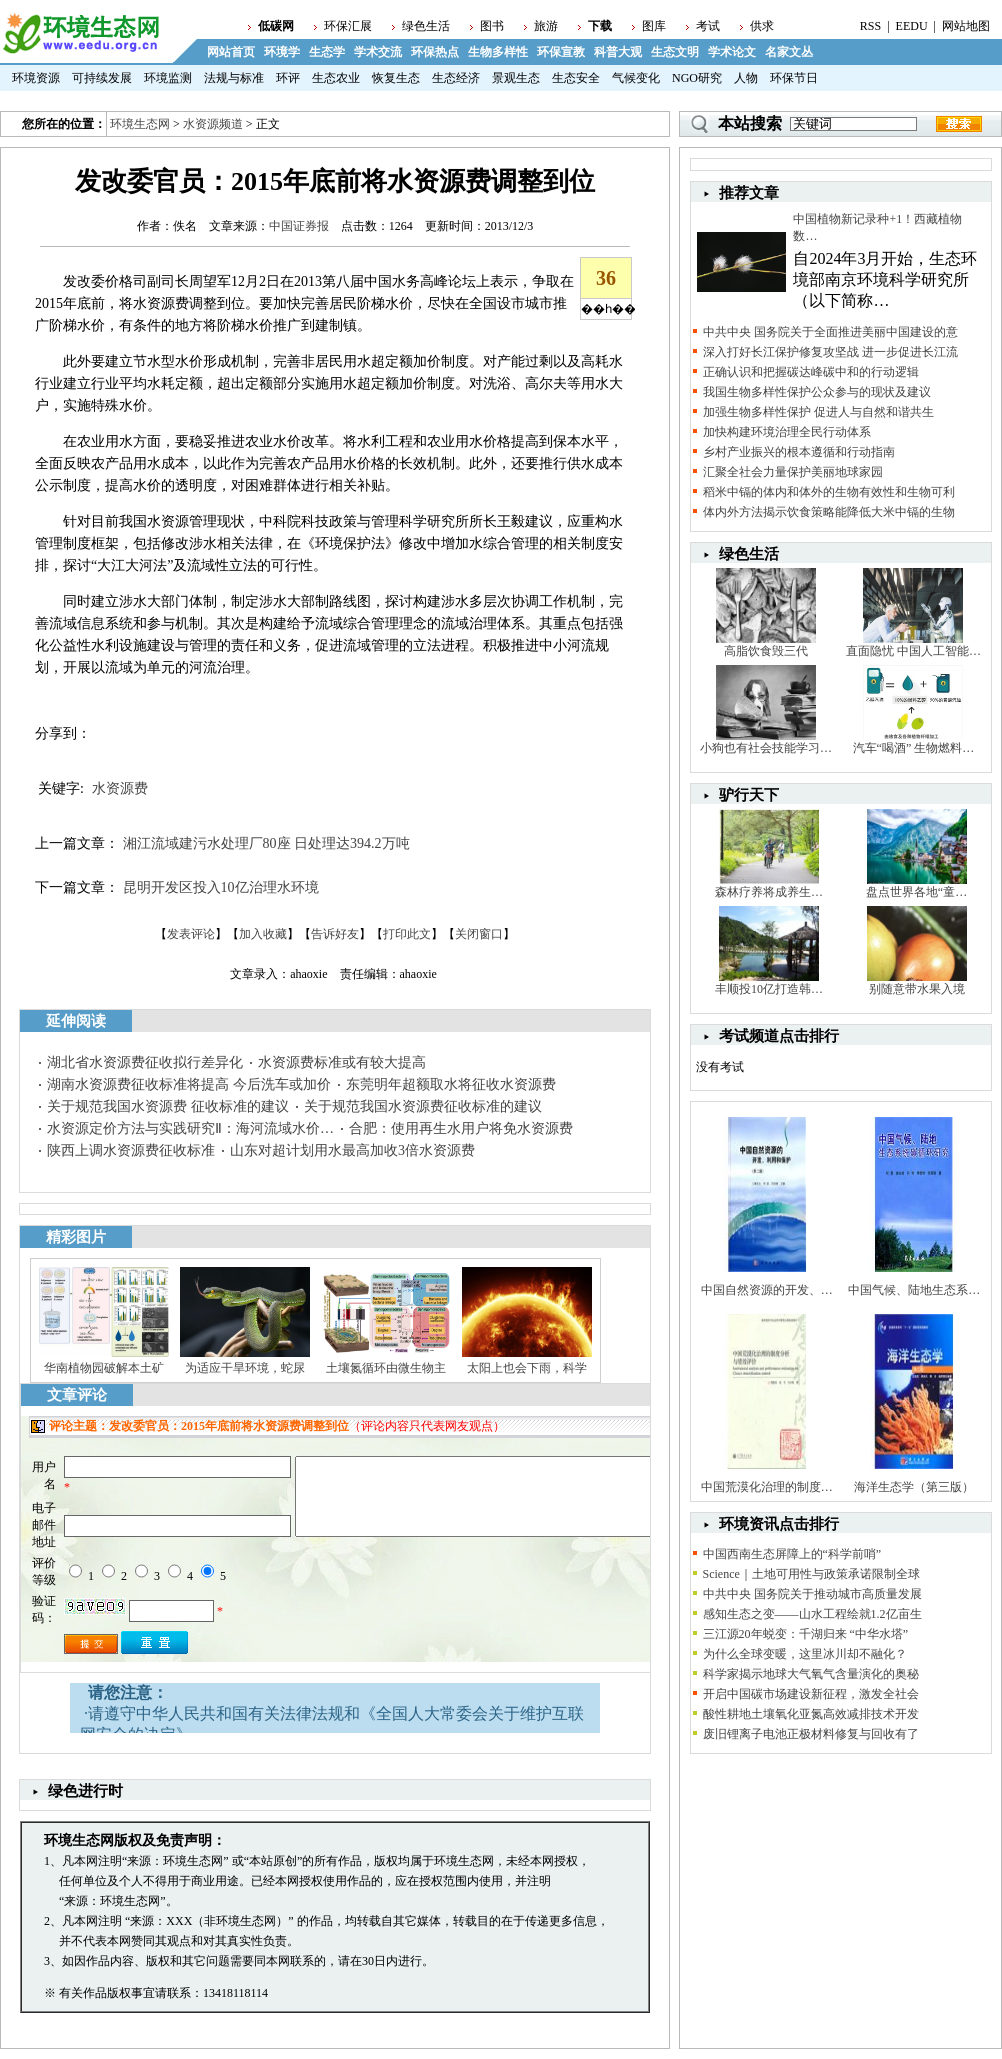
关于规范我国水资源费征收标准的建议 (423, 1106)
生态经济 (456, 78)
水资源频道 (213, 124)
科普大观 (618, 52)
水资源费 (120, 788)
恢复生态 (396, 78)
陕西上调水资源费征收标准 (131, 1150)
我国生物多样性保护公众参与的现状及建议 (817, 392)
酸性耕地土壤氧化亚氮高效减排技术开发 (811, 1714)
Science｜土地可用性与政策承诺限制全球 (811, 1574)
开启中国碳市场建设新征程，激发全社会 (811, 1694)
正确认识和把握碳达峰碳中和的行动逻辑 (811, 372)
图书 (492, 26)
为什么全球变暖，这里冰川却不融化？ (805, 1654)
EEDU (912, 26)
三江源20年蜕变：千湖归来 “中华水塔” (806, 1634)
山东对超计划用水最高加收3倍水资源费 (352, 1150)
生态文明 (675, 52)
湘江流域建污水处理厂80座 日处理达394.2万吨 (266, 843)
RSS (870, 26)
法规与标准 (234, 78)
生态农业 (336, 78)
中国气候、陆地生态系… (914, 1290)
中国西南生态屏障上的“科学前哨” (792, 1554)
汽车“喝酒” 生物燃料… (914, 748)
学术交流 (378, 52)
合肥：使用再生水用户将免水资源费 (461, 1128)
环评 (288, 78)
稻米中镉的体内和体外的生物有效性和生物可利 (829, 492)
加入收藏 (263, 934)
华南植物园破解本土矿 (104, 1368)
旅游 (546, 26)
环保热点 (435, 52)
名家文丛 (789, 52)
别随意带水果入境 (917, 989)
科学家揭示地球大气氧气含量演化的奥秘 (811, 1674)
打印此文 (407, 934)
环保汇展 (348, 26)
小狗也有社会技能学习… (766, 748)
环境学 (282, 52)
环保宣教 (561, 52)
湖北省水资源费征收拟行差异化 (145, 1062)
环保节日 (794, 78)
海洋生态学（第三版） (914, 1487)
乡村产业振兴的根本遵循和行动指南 (799, 452)
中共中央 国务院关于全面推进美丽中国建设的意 (830, 332)
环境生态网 (140, 124)
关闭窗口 (479, 934)
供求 (762, 26)
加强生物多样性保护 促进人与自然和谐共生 (818, 412)
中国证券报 (299, 226)
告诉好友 (335, 934)
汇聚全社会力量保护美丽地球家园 (793, 472)
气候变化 (636, 78)
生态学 (327, 52)
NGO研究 (697, 78)
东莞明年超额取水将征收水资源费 (451, 1084)
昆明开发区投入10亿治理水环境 (221, 887)
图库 (654, 26)
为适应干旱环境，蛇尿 (245, 1368)
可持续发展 (102, 78)
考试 (708, 26)
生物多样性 (498, 52)
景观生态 (516, 78)
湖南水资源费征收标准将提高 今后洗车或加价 (189, 1084)
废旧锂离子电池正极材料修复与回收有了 (811, 1734)
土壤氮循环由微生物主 (386, 1368)
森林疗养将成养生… (769, 892)
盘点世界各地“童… (916, 892)
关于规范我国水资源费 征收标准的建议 (168, 1106)
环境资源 (36, 78)
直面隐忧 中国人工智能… (913, 651)
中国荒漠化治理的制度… (767, 1487)
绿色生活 (426, 26)
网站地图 (966, 26)
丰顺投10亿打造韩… (769, 989)
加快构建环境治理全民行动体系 (787, 432)
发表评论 (191, 934)
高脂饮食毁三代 (766, 651)
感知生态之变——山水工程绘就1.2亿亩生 (812, 1614)
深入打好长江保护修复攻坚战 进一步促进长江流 (830, 352)
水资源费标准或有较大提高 (342, 1062)
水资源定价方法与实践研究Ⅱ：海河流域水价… (190, 1128)
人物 (746, 78)
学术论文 (732, 52)
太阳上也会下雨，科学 (527, 1368)
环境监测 (168, 78)
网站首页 (231, 52)
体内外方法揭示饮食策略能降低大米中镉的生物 (829, 512)
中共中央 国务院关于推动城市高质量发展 (812, 1594)
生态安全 (576, 78)
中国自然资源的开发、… (767, 1290)
